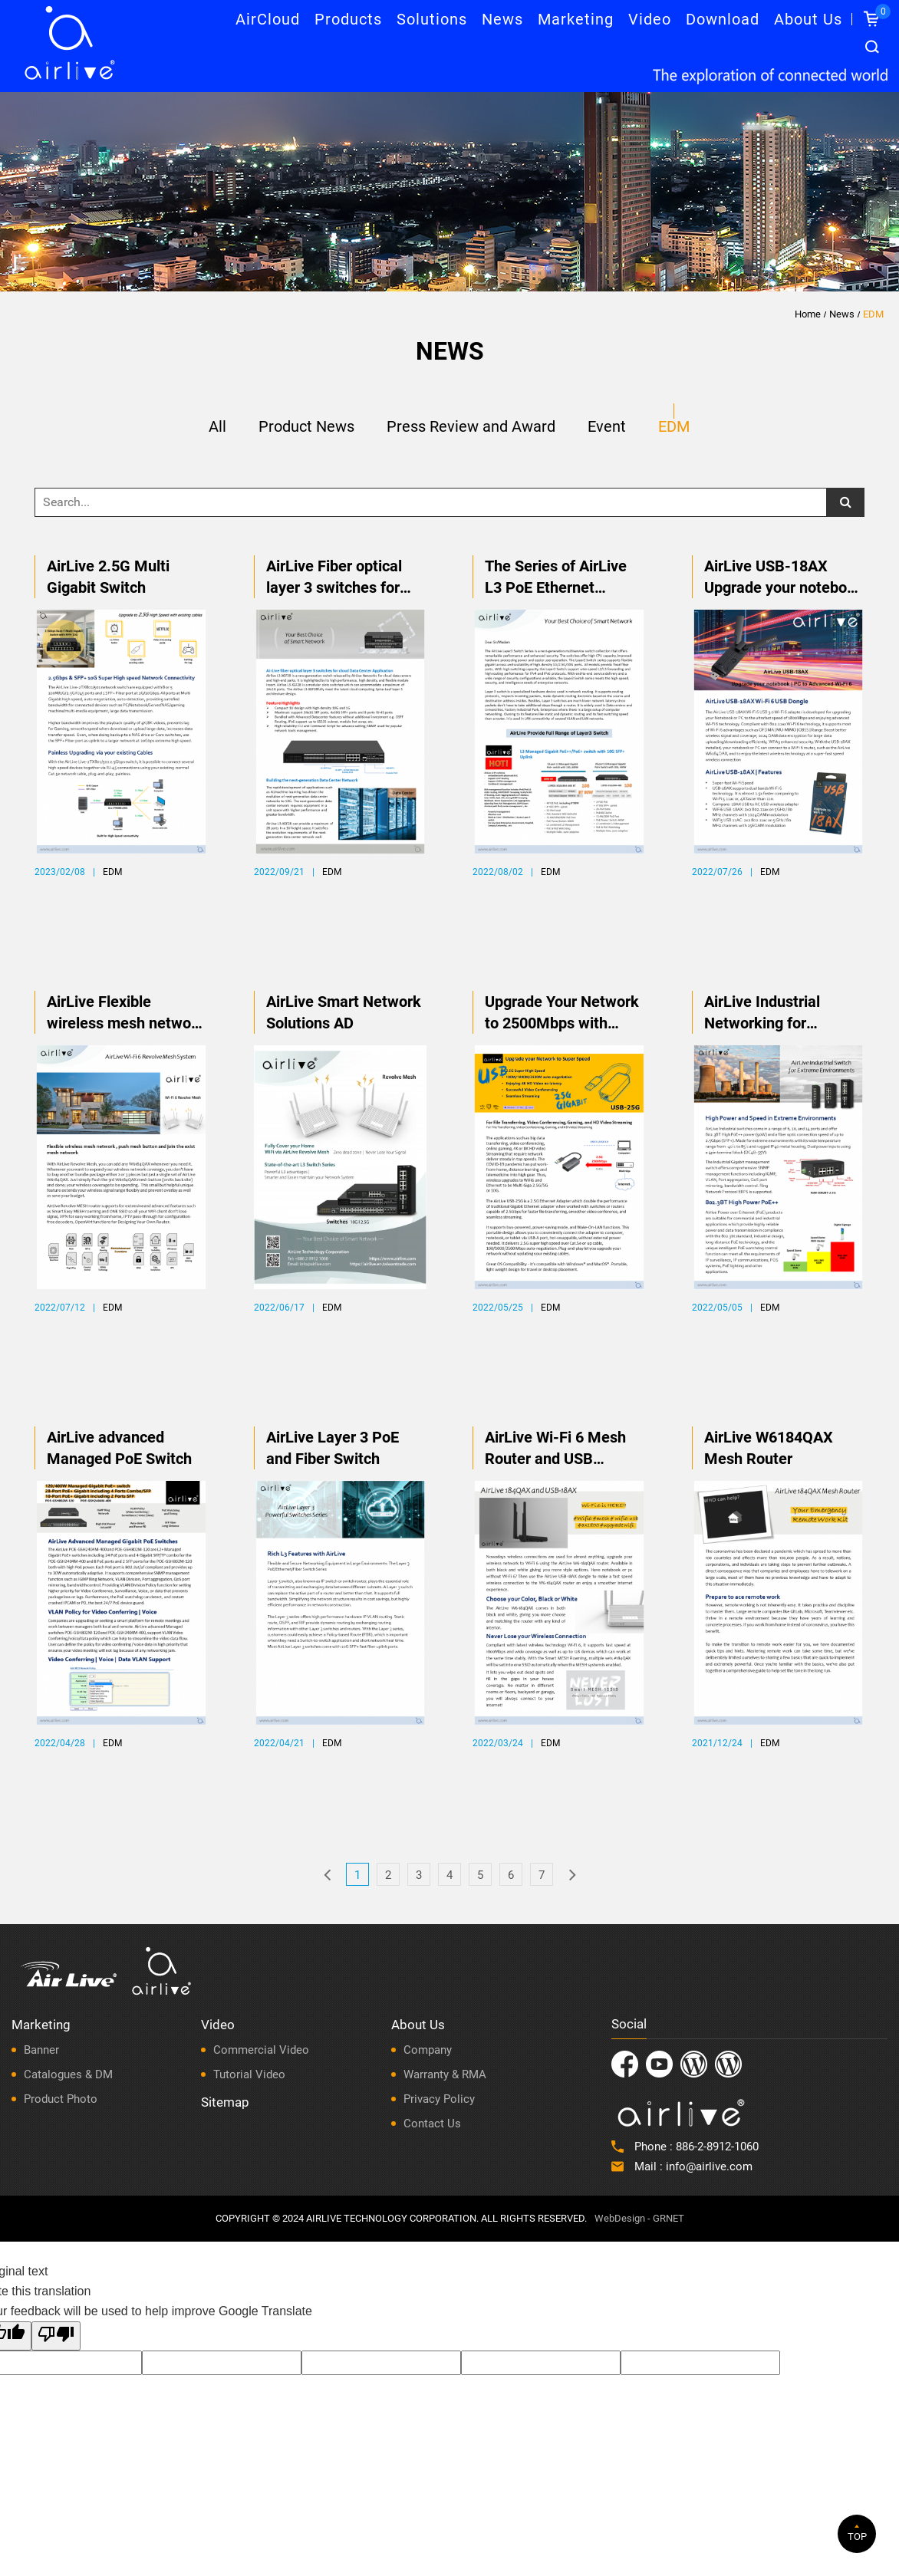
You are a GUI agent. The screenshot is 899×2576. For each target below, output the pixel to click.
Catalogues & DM (68, 2074)
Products (348, 19)
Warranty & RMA (444, 2074)
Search (872, 46)
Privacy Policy (439, 2099)
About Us (808, 19)
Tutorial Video (249, 2074)
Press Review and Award (471, 427)
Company (427, 2050)
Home (808, 314)
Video (649, 19)
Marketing (576, 19)
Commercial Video (261, 2050)
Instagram (693, 2064)
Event (607, 427)
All (217, 427)
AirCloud (267, 19)
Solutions (432, 19)
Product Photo (60, 2099)
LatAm (728, 2064)
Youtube (659, 2064)
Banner (41, 2050)
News (502, 19)
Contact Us (432, 2123)
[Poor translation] (56, 2336)
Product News (306, 427)
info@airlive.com (709, 2166)
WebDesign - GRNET (639, 2218)
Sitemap (225, 2102)
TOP (857, 2536)
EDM (873, 314)
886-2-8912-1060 (717, 2146)
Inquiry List (881, 11)
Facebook (624, 2064)
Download (722, 19)
